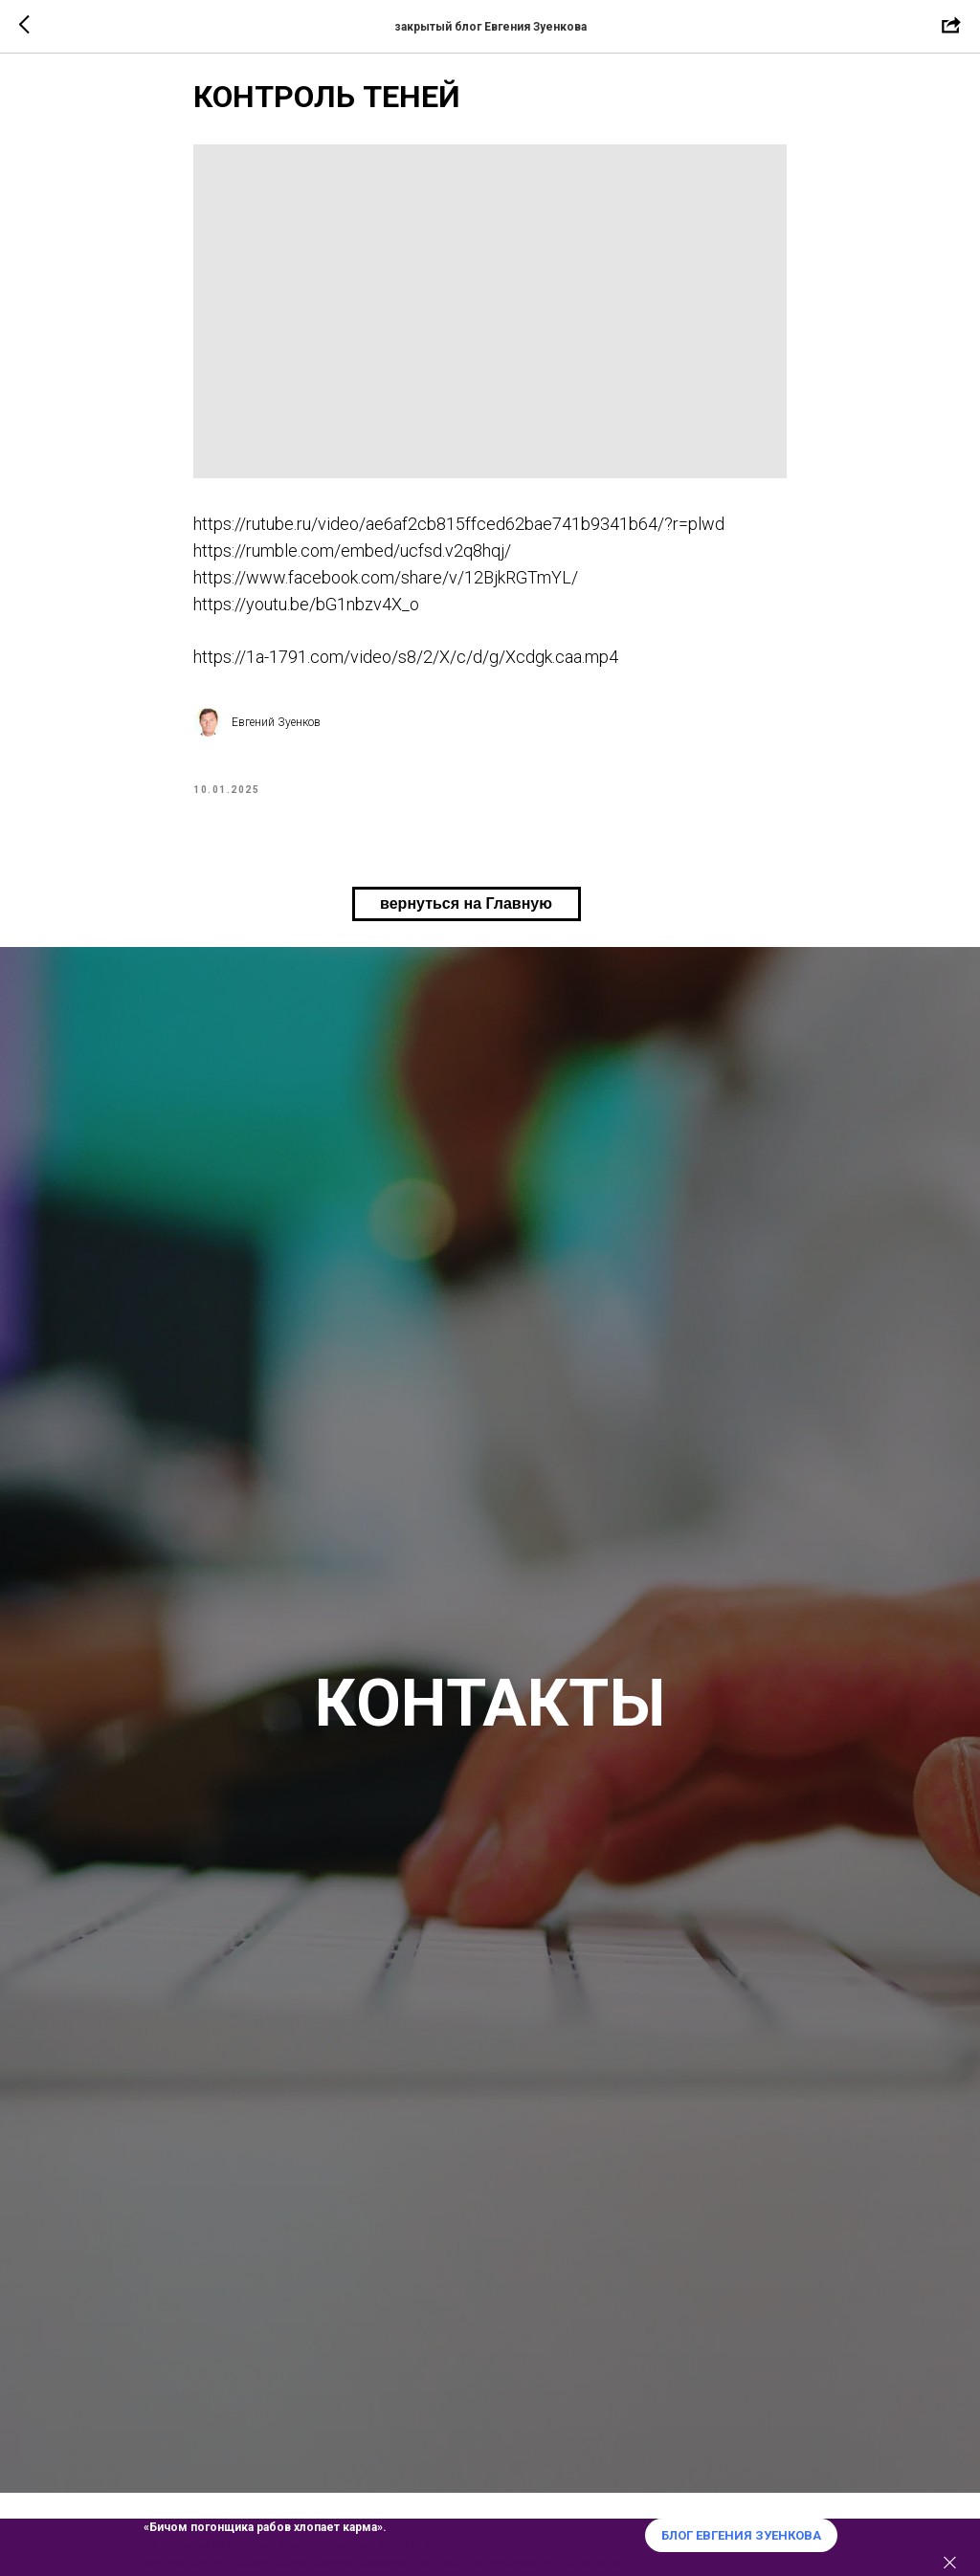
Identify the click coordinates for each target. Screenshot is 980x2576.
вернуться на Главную (466, 928)
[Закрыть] (950, 2563)
